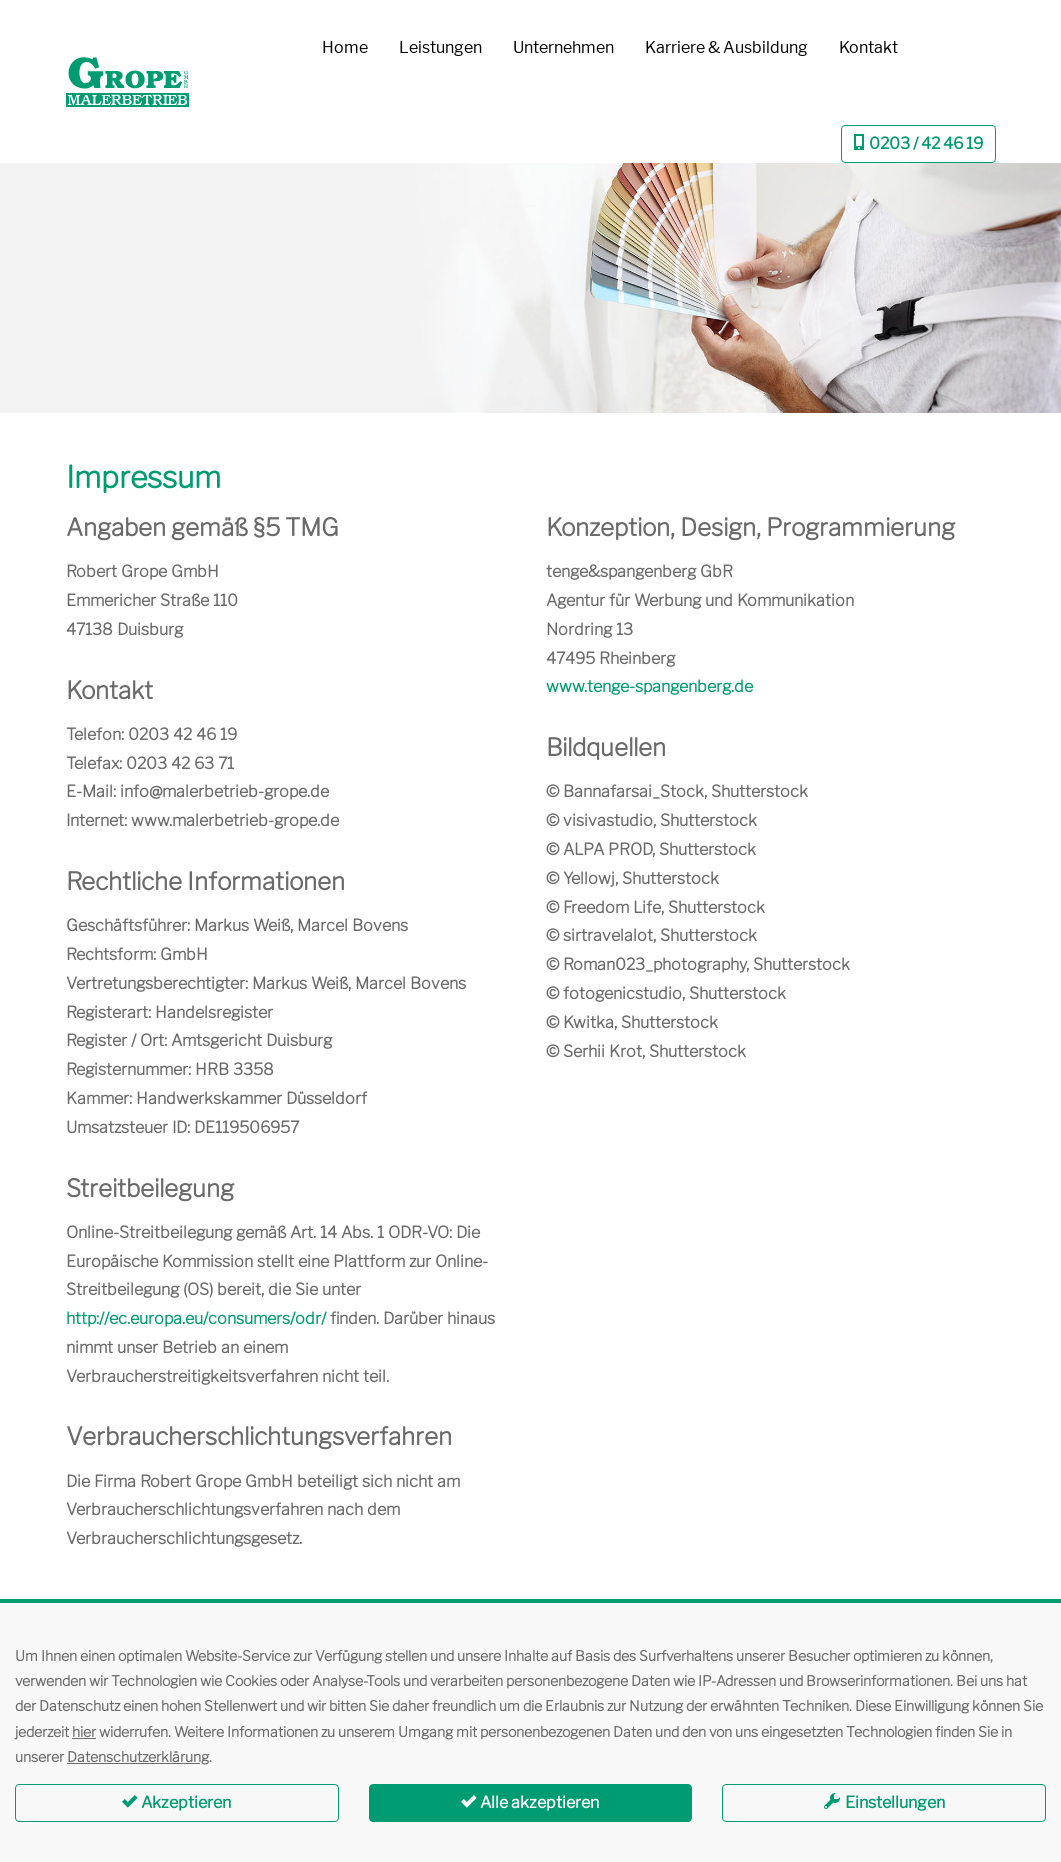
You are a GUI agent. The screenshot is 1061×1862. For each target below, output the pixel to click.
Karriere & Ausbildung (726, 47)
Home (345, 47)
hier (84, 1731)
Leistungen (440, 47)
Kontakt (868, 47)
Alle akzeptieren (530, 1802)
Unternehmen (563, 47)
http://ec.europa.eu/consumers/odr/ (196, 1318)
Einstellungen (884, 1802)
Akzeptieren (176, 1802)
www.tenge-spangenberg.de (649, 686)
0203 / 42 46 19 (918, 143)
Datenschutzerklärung (138, 1756)
